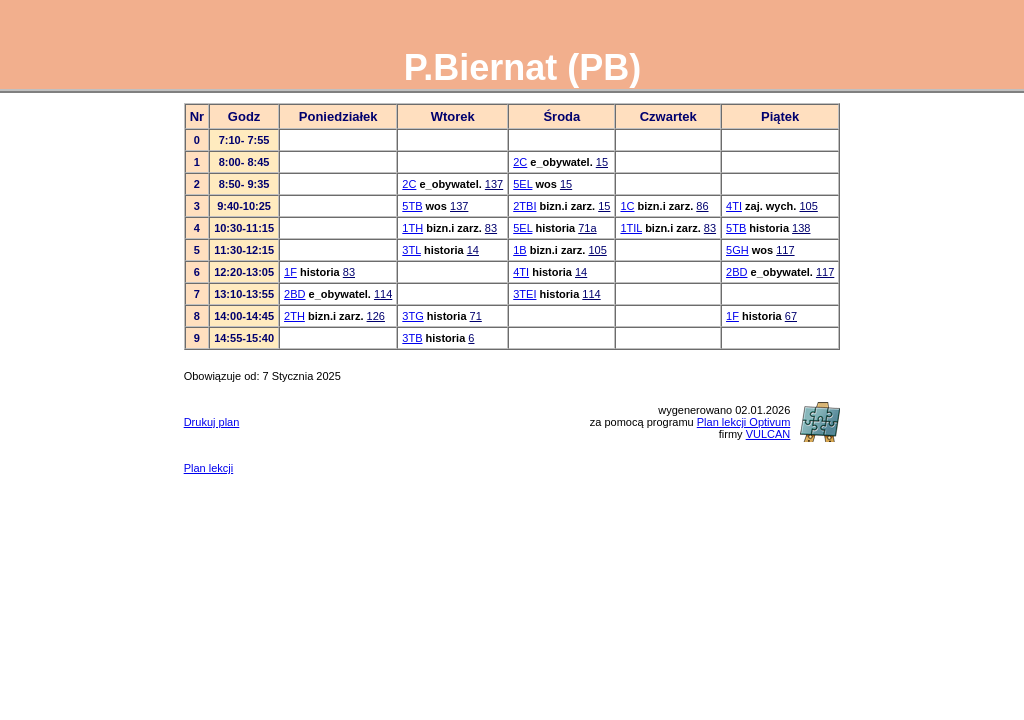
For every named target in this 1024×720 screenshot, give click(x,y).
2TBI (524, 206)
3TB (412, 338)
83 (491, 228)
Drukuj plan (212, 422)
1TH (412, 228)
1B (519, 250)
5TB (412, 206)
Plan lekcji (209, 468)
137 (494, 184)
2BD (736, 272)
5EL (522, 184)
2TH (294, 316)
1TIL (631, 228)
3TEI (524, 294)
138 (801, 228)
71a (587, 228)
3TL (411, 250)
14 (473, 250)
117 (785, 250)
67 (791, 316)
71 (476, 316)
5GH (737, 250)
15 (602, 162)
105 (808, 206)
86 (702, 206)
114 (383, 294)
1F (290, 272)
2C (520, 162)
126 (376, 316)
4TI (734, 206)
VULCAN (768, 434)
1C (627, 206)
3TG (412, 316)
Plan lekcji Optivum (744, 422)
